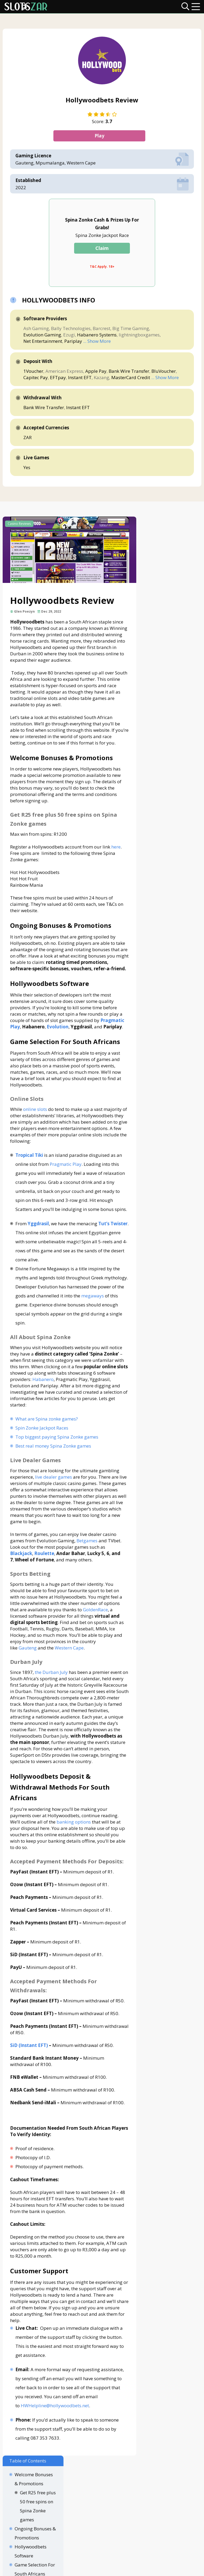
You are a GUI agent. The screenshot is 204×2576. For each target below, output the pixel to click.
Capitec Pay (36, 378)
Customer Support (171, 827)
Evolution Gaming (43, 335)
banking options (74, 1858)
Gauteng (28, 1677)
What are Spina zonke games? (47, 1448)
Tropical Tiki (30, 1175)
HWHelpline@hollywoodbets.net (55, 2454)
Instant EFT (80, 378)
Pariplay (74, 342)
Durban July (170, 701)
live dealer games (54, 1506)
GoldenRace (95, 1639)
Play (102, 137)
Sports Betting (173, 692)
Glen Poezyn (25, 612)
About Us (61, 2528)
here (116, 854)
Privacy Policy (119, 2528)
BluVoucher (164, 372)
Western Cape (69, 1677)
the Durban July (51, 1701)
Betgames (87, 1570)
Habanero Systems (97, 335)
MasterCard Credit (131, 378)
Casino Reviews (19, 526)
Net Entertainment (43, 342)
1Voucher (34, 372)
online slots (36, 1129)
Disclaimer (88, 2528)
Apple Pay (96, 372)
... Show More (98, 342)
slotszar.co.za (121, 2569)
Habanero (63, 1408)
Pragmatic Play (66, 1184)
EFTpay (59, 378)
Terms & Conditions (159, 2528)
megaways (35, 1334)
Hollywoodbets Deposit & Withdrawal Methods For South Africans (172, 728)
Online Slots (170, 647)
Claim (102, 249)
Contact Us (35, 2528)
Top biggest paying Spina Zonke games (57, 1466)
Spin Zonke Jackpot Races (42, 1457)
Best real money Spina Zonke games (54, 1475)
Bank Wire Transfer (129, 372)
